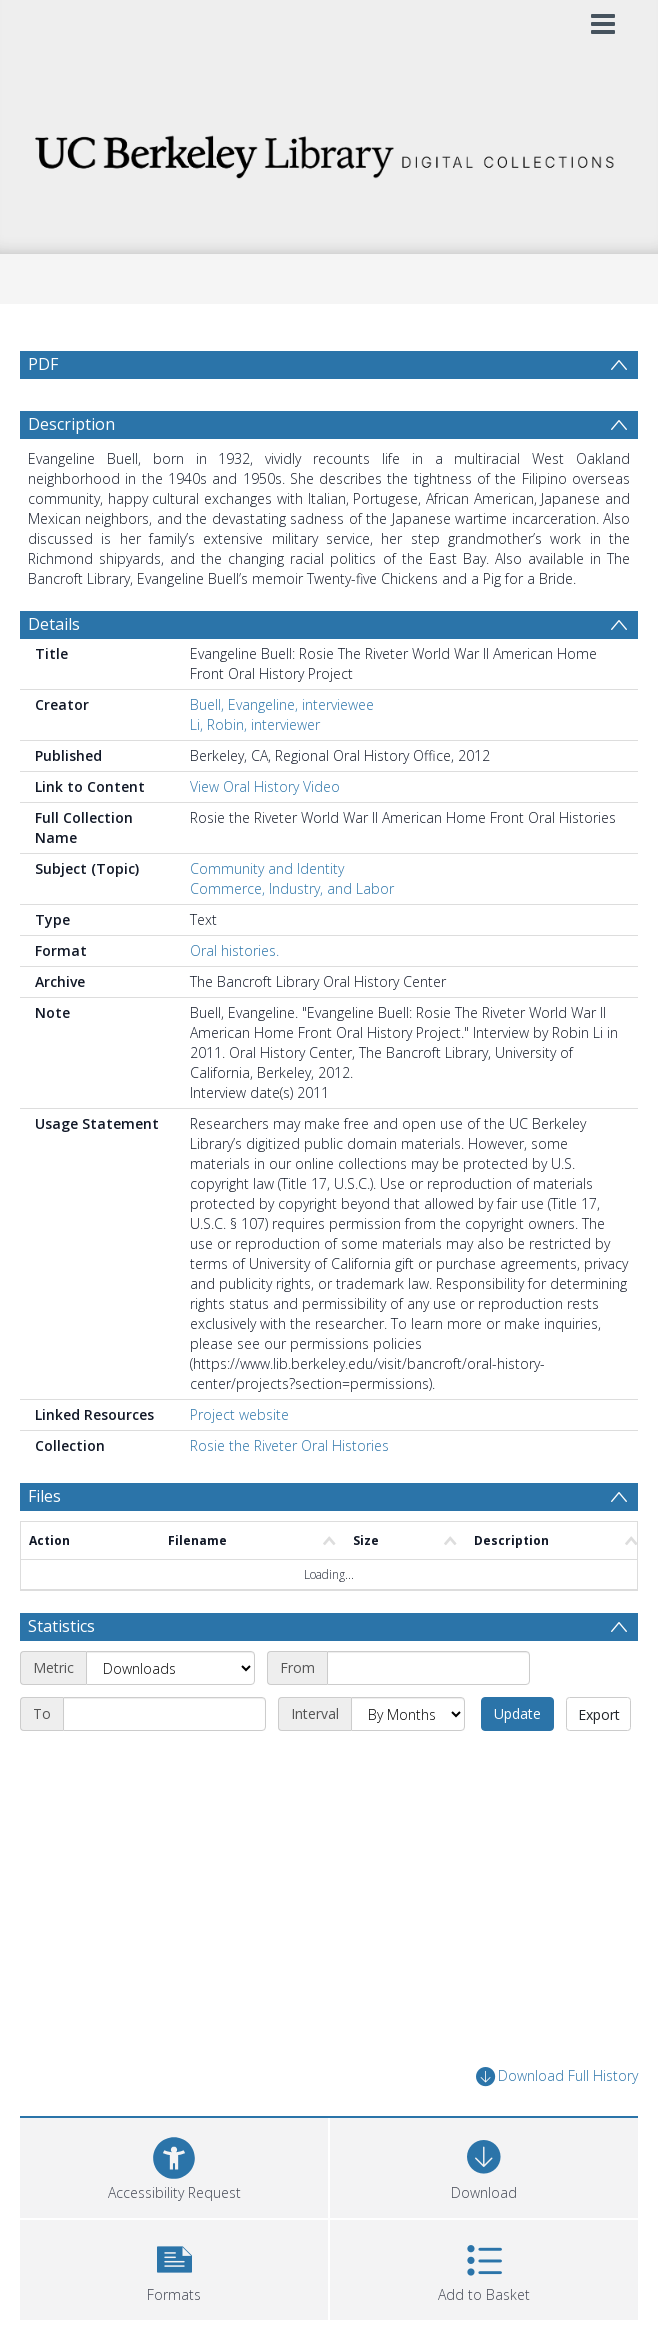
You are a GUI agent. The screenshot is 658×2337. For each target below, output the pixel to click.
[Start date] (428, 1668)
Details (54, 624)
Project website (239, 1414)
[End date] (164, 1714)
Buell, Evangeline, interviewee (282, 704)
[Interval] (408, 1714)
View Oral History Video (265, 786)
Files (44, 1496)
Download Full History (557, 2076)
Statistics (61, 1626)
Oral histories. (234, 950)
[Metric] (170, 1668)
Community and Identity (267, 868)
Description (71, 424)
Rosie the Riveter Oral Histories (289, 1445)
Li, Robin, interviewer (255, 724)
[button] (174, 2267)
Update (517, 1713)
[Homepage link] (329, 151)
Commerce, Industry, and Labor (292, 888)
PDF (43, 364)
